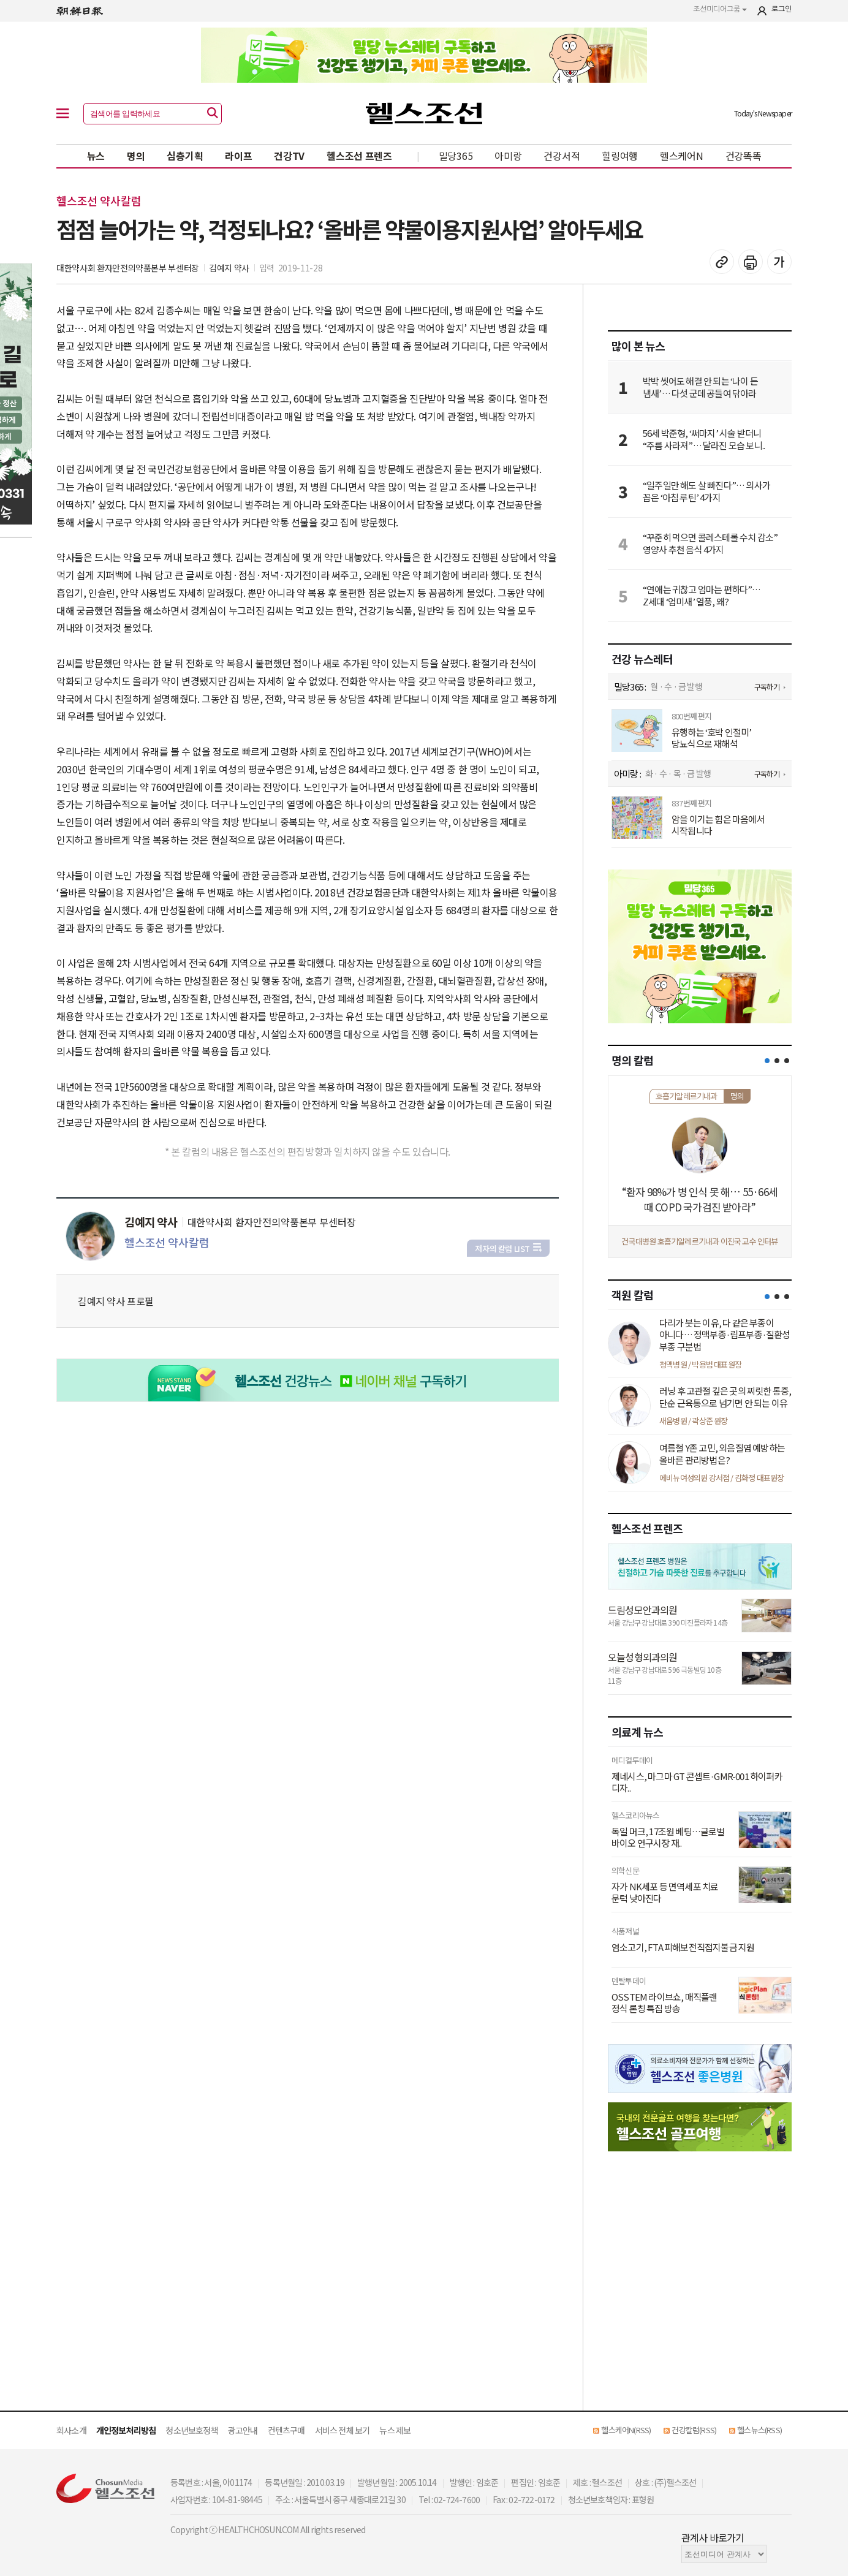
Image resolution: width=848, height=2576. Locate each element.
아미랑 (507, 155)
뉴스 (96, 155)
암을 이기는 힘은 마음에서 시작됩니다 (718, 825)
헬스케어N (681, 155)
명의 (136, 155)
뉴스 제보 (395, 2430)
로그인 (781, 9)
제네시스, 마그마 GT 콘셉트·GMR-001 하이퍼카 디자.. (696, 1782)
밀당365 (456, 155)
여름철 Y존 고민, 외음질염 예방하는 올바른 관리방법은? (722, 1453)
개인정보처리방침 (126, 2430)
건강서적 (561, 155)
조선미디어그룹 (720, 9)
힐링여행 (620, 155)
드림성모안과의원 (643, 1609)
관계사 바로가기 (712, 2537)
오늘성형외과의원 (643, 1657)
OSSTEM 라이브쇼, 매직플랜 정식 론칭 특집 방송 (664, 2003)
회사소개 (71, 2430)
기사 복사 (722, 261)
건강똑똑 (743, 155)
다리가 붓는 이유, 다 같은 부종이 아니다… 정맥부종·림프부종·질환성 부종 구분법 (724, 1334)
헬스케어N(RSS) (626, 2430)
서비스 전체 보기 (342, 2430)
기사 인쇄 (750, 261)
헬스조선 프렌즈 (359, 155)
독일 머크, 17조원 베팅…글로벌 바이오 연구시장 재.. (668, 1837)
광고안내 (243, 2430)
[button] (767, 1060)
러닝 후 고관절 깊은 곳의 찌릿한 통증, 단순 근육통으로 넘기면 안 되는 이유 (725, 1396)
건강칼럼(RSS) (694, 2430)
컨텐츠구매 (286, 2430)
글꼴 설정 (779, 261)
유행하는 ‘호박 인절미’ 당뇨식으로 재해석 (712, 738)
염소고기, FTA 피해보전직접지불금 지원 (682, 1947)
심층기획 (185, 155)
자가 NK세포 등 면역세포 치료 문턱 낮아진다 (664, 1892)
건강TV (289, 155)
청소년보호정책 (191, 2430)
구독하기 (766, 686)
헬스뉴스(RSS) (759, 2430)
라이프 (238, 155)
